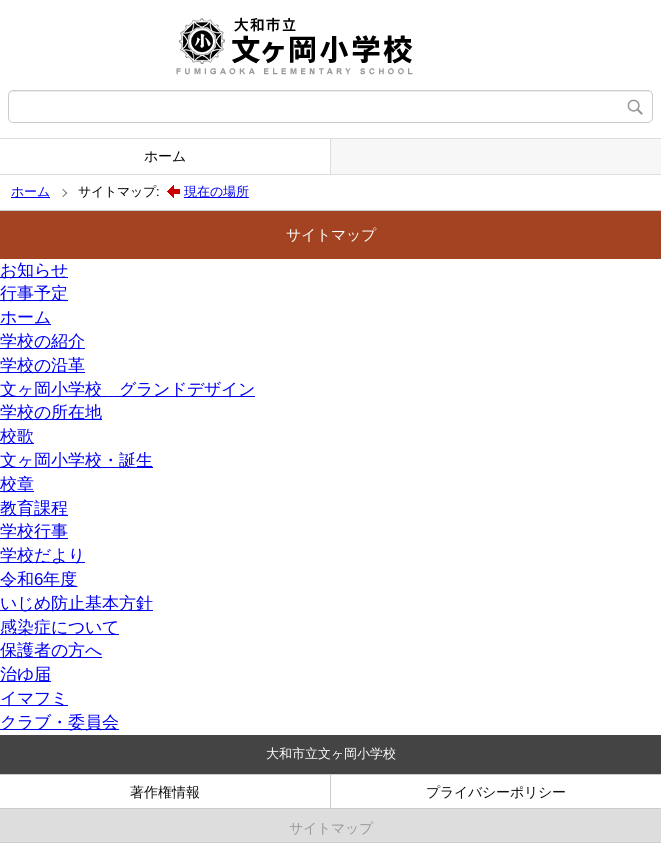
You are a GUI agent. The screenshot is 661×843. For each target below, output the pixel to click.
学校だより (42, 555)
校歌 (17, 436)
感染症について (59, 627)
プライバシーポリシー (496, 792)
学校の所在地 (51, 412)
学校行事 (34, 531)
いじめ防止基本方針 (76, 603)
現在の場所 (216, 191)
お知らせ (34, 270)
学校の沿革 (42, 365)
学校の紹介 (42, 341)
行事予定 (34, 293)
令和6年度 (38, 579)
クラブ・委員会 (59, 722)
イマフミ (34, 698)
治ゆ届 (25, 674)
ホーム (165, 156)
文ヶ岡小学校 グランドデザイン (127, 389)
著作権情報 (165, 792)
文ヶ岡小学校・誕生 (76, 460)
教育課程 (34, 508)
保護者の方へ (51, 650)
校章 (17, 484)
